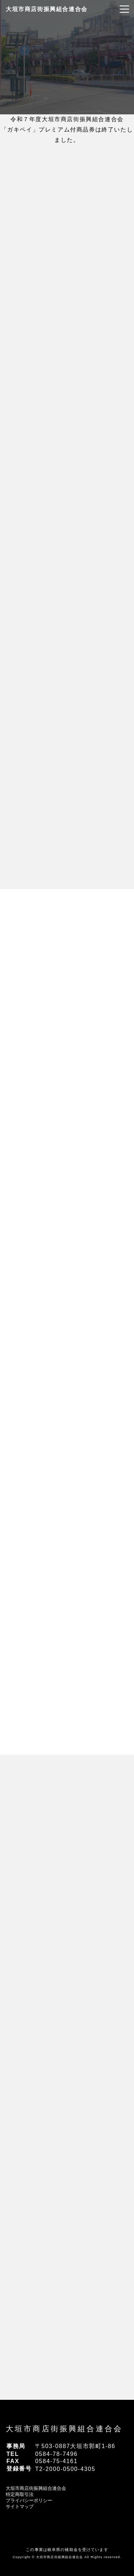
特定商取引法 (20, 2494)
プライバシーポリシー (29, 2500)
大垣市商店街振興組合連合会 (47, 9)
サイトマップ (20, 2506)
